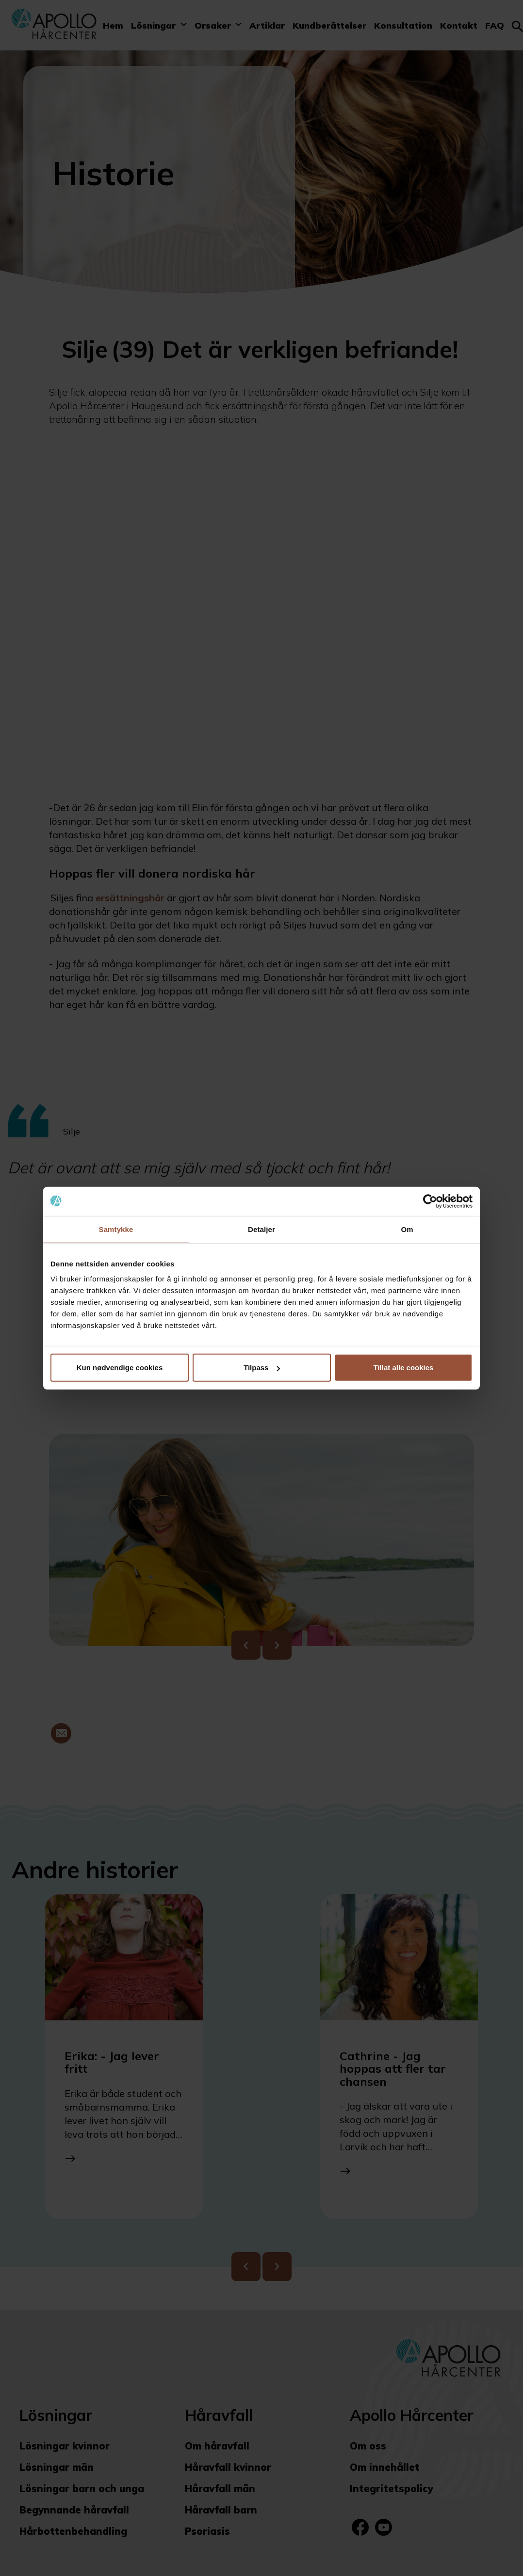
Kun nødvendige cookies (120, 1367)
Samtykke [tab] (116, 1229)
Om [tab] (407, 1229)
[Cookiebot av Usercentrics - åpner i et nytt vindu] (430, 1201)
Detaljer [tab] (261, 1229)
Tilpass (262, 1367)
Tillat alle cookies (404, 1367)
